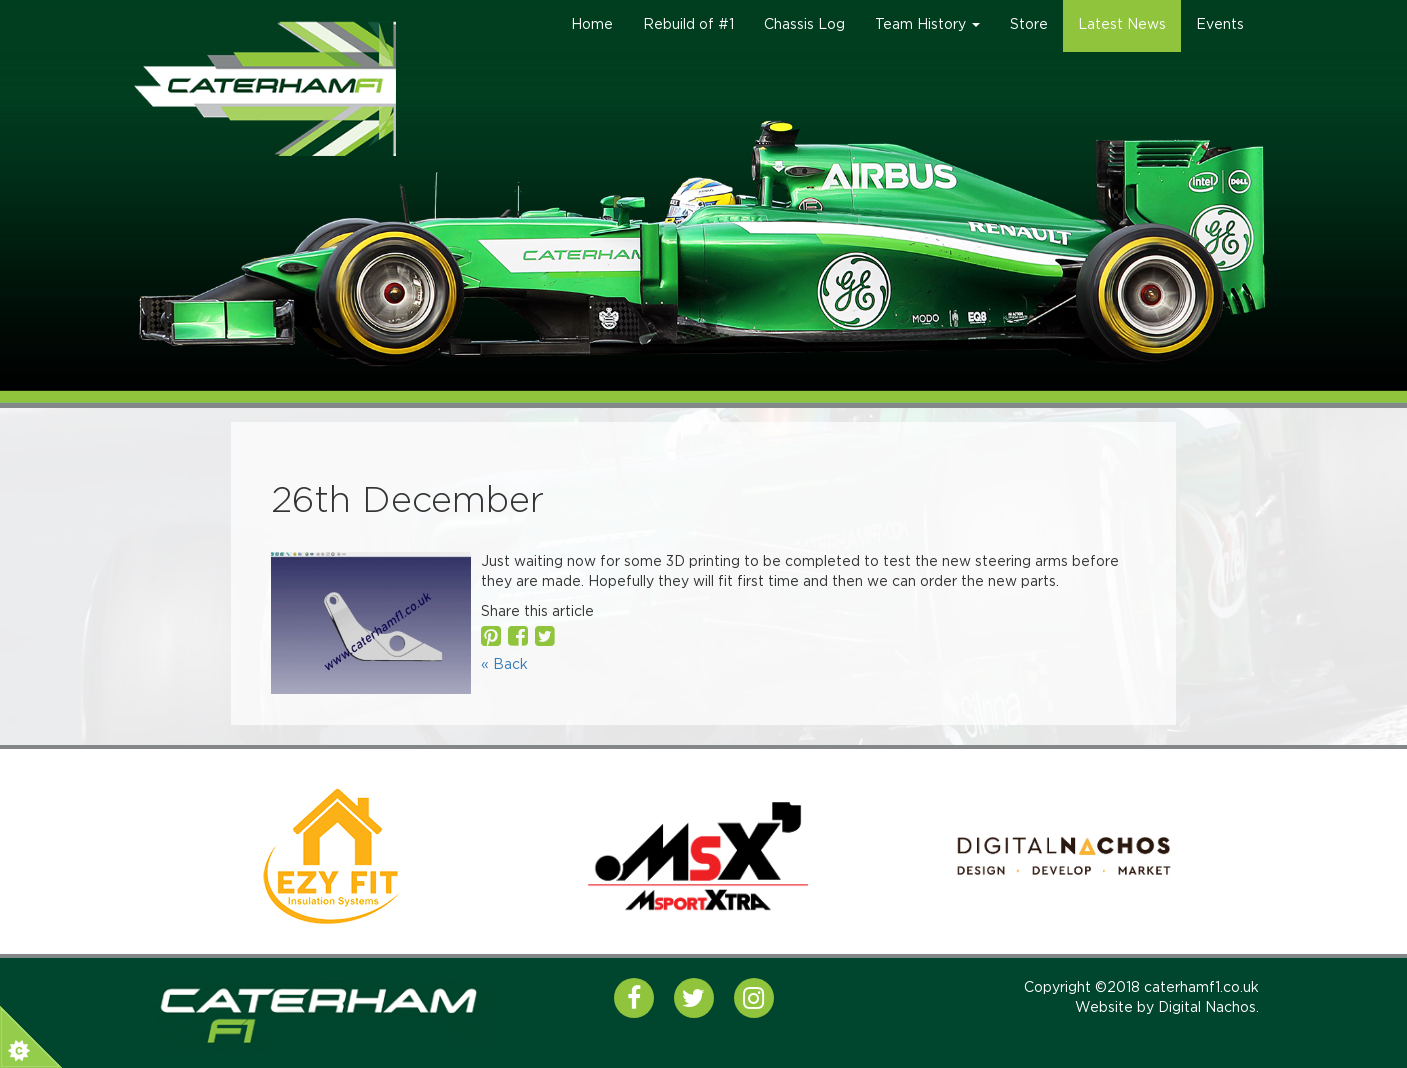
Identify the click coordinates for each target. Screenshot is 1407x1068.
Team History (927, 25)
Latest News (1122, 25)
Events (1220, 25)
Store (1029, 25)
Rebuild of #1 (688, 25)
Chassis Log (804, 25)
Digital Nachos (1207, 1008)
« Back (504, 665)
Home (592, 25)
